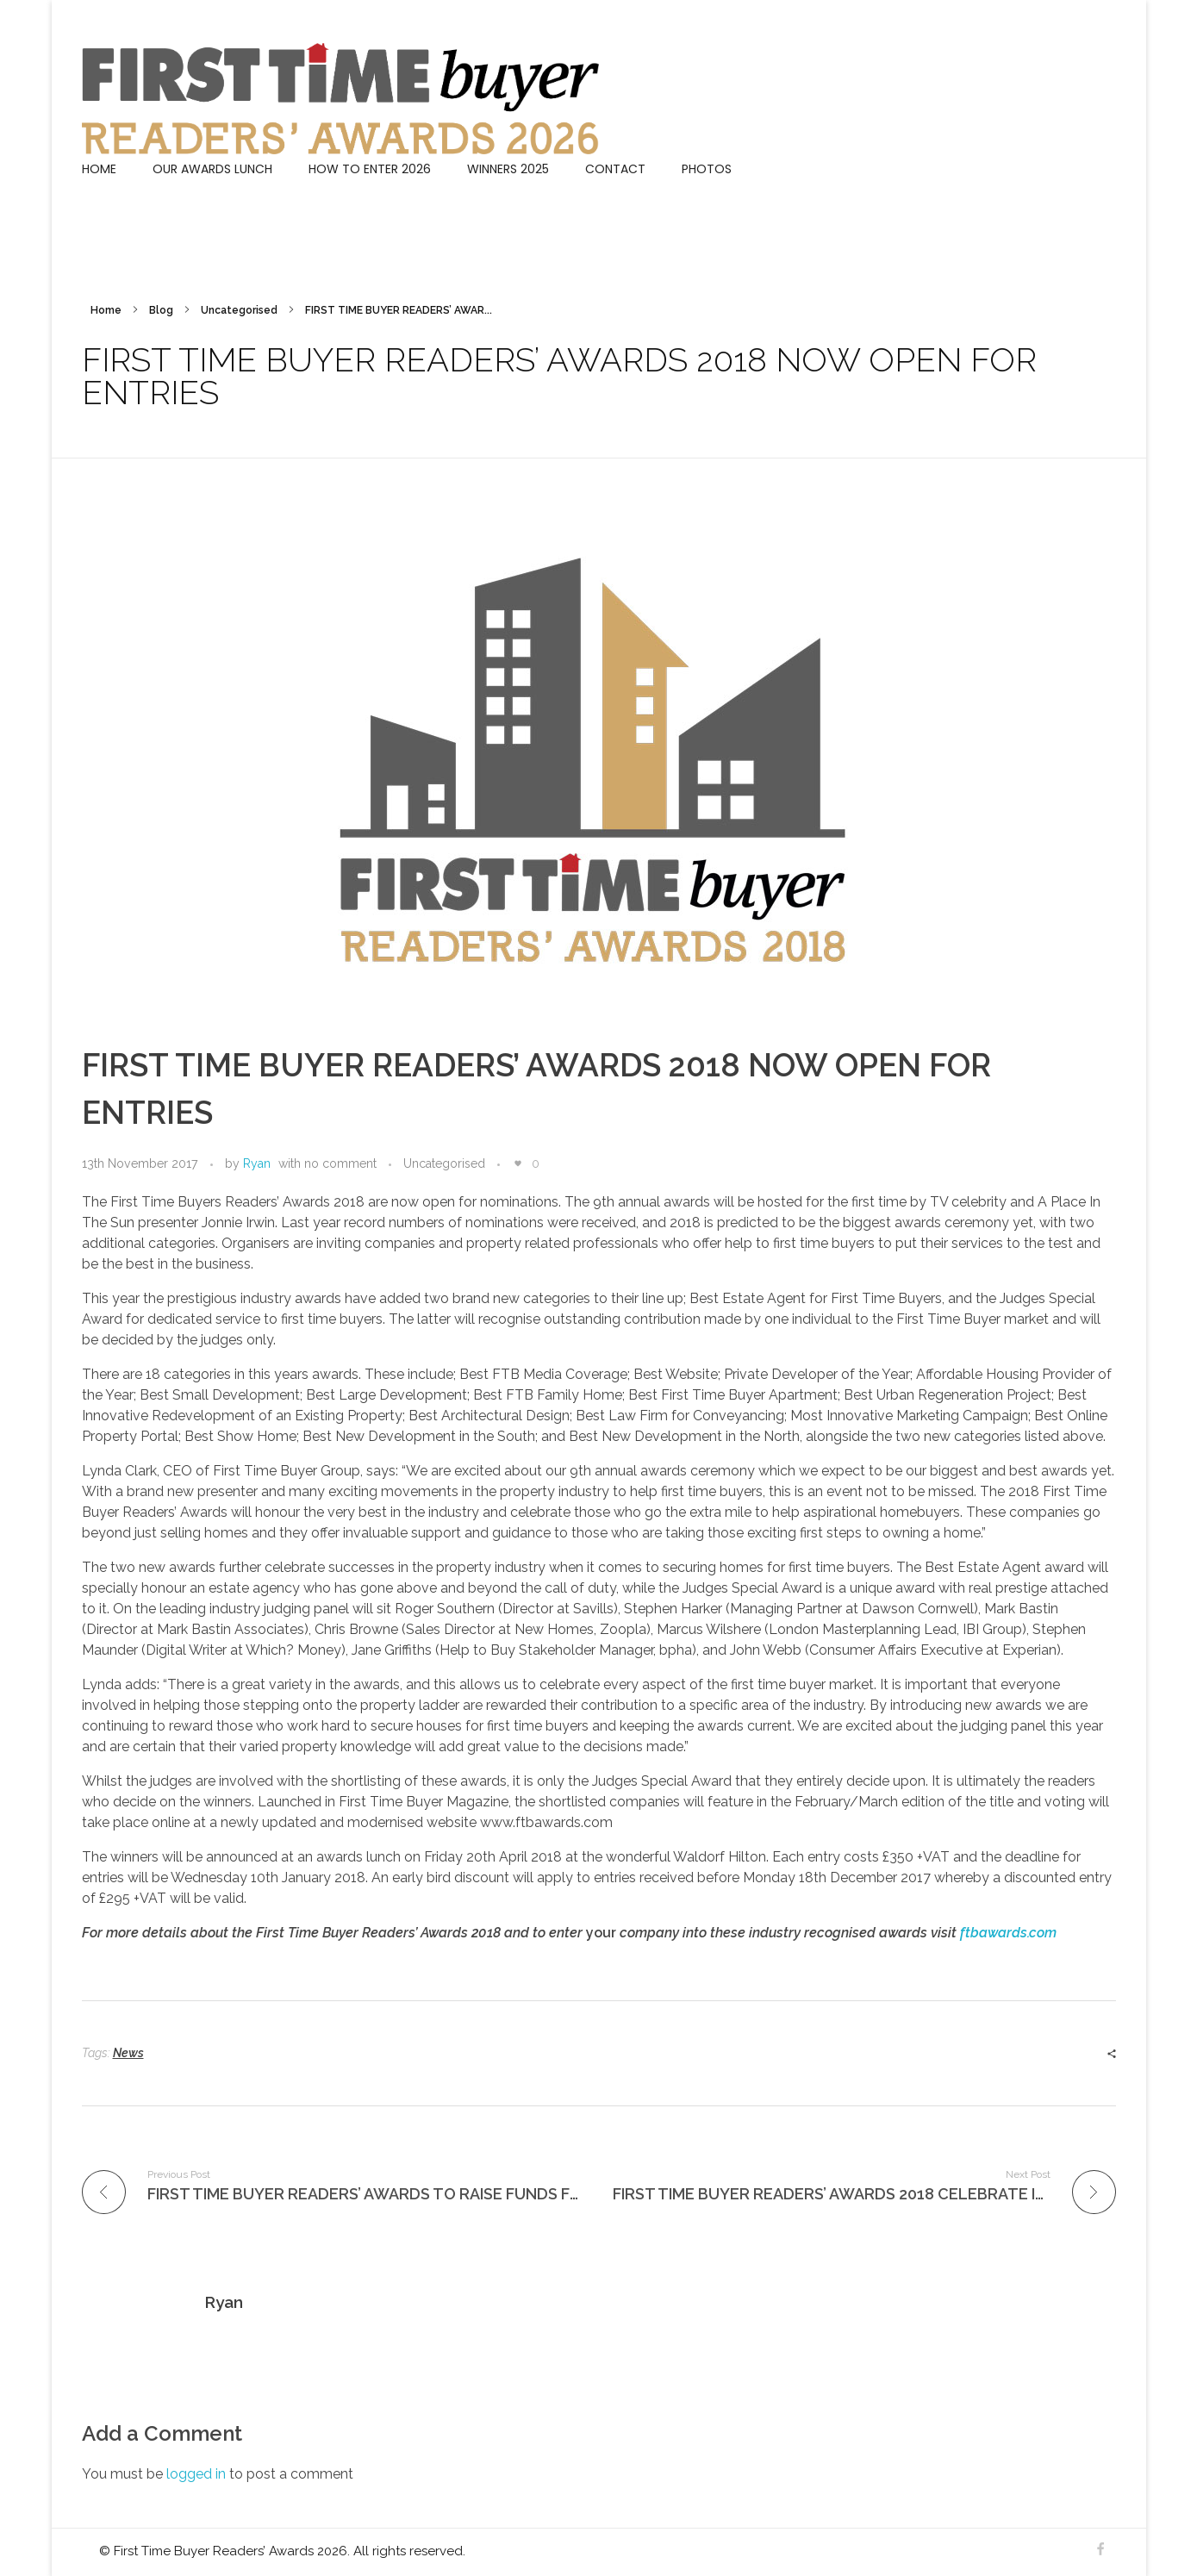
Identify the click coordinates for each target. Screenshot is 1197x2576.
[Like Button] (517, 1163)
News (128, 2053)
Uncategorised (239, 310)
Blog (161, 310)
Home (106, 310)
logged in (197, 2474)
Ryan (257, 1163)
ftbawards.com (1008, 1932)
